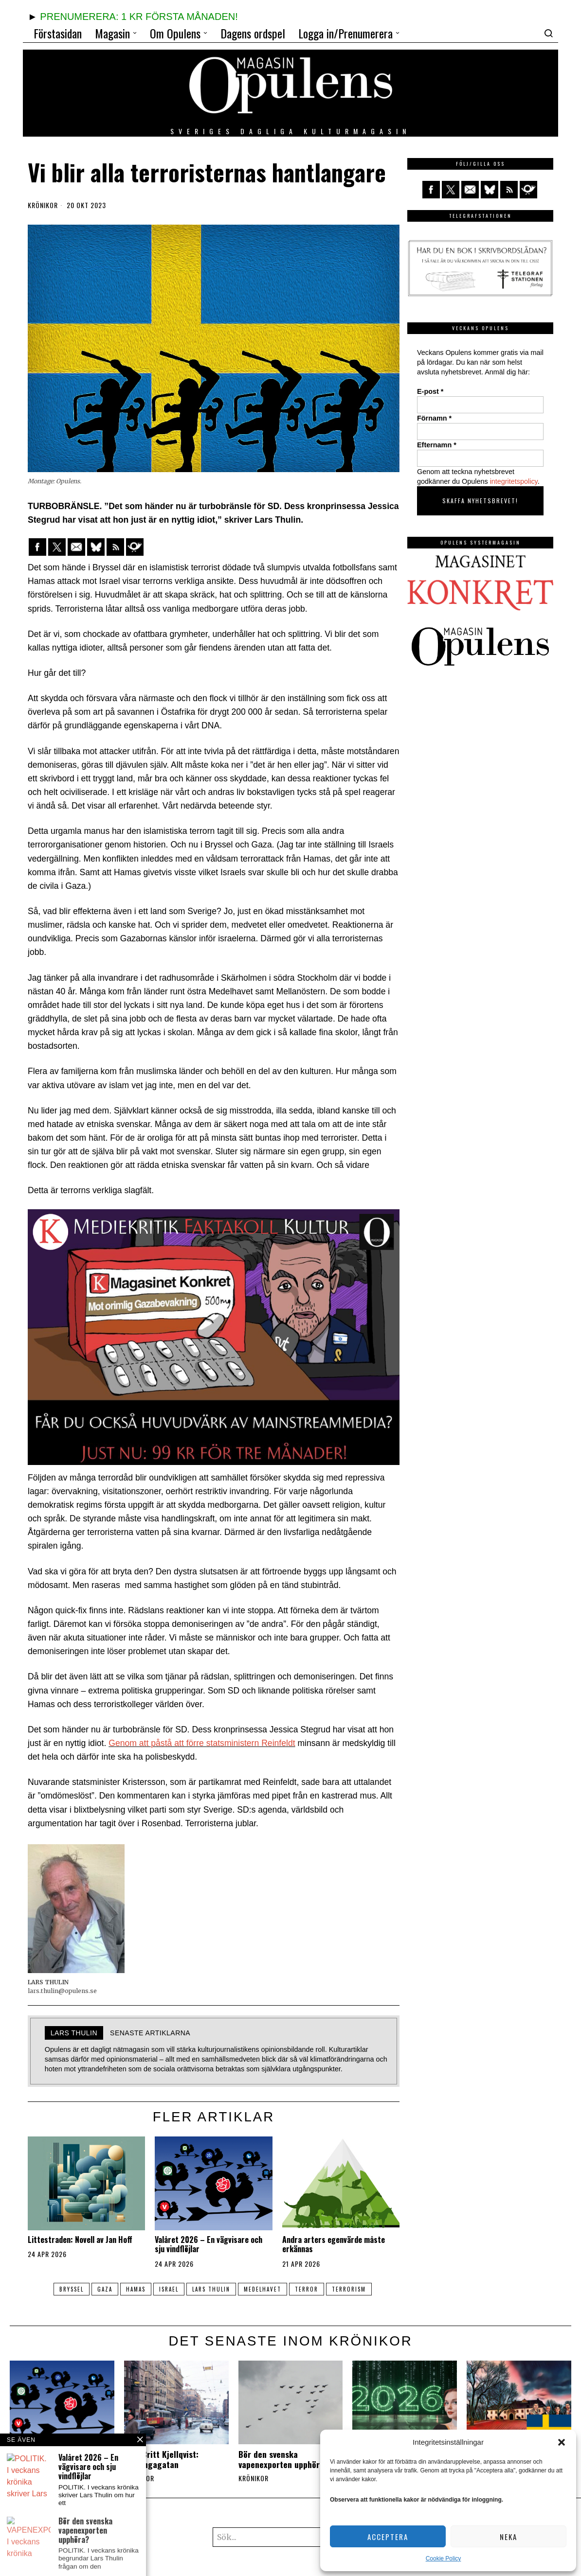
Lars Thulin (213, 2289)
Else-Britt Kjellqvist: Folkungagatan (161, 2459)
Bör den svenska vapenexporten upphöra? (283, 2459)
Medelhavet (267, 2289)
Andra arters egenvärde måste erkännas (333, 2244)
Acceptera (387, 2536)
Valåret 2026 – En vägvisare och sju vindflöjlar (208, 2244)
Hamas (131, 2289)
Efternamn (436, 445)
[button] (561, 2442)
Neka (508, 2536)
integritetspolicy (514, 481)
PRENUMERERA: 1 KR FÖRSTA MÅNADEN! (138, 16)
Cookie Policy (443, 2558)
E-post (430, 391)
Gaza (97, 2289)
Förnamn (434, 418)
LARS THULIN (74, 2033)
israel (167, 2289)
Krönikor (43, 205)
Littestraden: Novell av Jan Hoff (80, 2239)
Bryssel (61, 2289)
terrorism (359, 2289)
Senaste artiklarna (150, 2033)
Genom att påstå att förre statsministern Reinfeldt (202, 1743)
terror (314, 2289)
